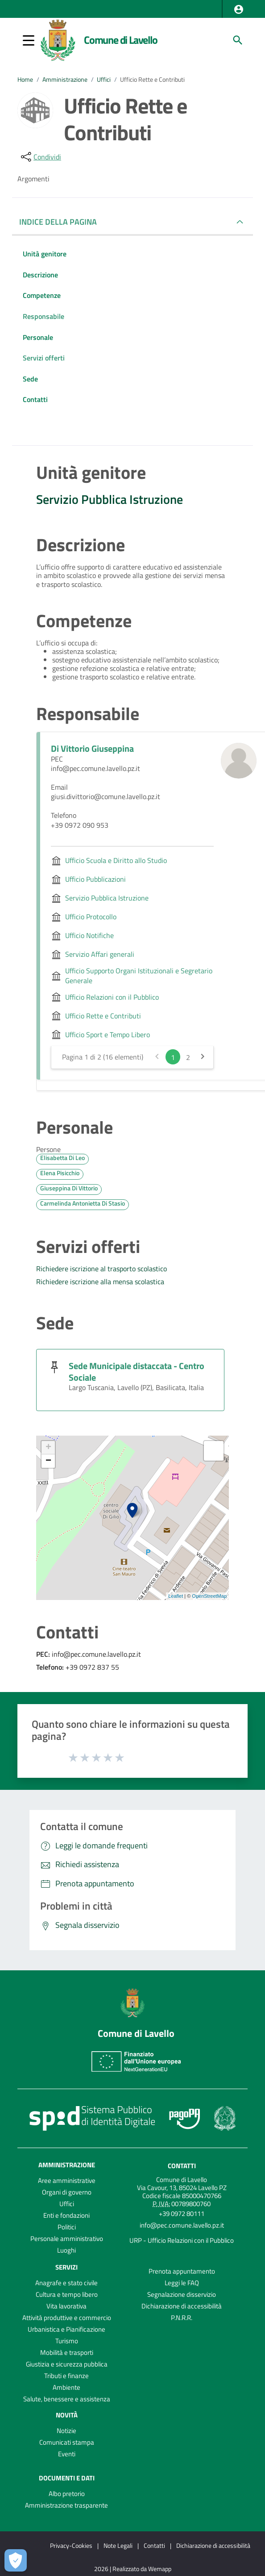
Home (25, 79)
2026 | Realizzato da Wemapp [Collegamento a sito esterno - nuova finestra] (132, 2569)
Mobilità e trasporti (66, 2352)
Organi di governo (66, 2192)
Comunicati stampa (66, 2442)
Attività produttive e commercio (66, 2317)
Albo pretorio (67, 2493)
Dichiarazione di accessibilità (181, 2306)
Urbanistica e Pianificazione (66, 2329)
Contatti (182, 2166)
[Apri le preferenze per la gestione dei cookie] (15, 2560)
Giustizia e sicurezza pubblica (67, 2364)
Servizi (66, 2267)
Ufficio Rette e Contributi (152, 79)
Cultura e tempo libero (67, 2294)
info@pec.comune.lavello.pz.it (182, 2225)
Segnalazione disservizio (181, 2294)
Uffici (104, 79)
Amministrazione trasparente (66, 2505)
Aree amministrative (66, 2180)
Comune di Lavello (120, 40)
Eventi (66, 2454)
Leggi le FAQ (182, 2283)
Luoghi (66, 2250)
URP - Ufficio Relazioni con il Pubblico (181, 2240)
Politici (67, 2227)
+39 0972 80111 (181, 2213)
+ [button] (48, 1447)
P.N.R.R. (181, 2317)
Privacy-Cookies (71, 2545)
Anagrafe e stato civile (66, 2283)
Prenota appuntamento (182, 2271)
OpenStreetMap (209, 1596)
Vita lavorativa (66, 2306)
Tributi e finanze (66, 2376)
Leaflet (175, 1596)
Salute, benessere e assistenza (66, 2399)
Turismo (66, 2341)
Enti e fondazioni (66, 2215)
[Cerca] (238, 40)
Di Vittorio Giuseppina (92, 748)
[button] (239, 9)
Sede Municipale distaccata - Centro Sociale (136, 1371)
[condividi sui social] (40, 157)
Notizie (66, 2430)
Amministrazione (64, 79)
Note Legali (118, 2545)
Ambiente (66, 2387)
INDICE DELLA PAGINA (61, 222)
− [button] (48, 1461)
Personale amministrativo (66, 2238)
